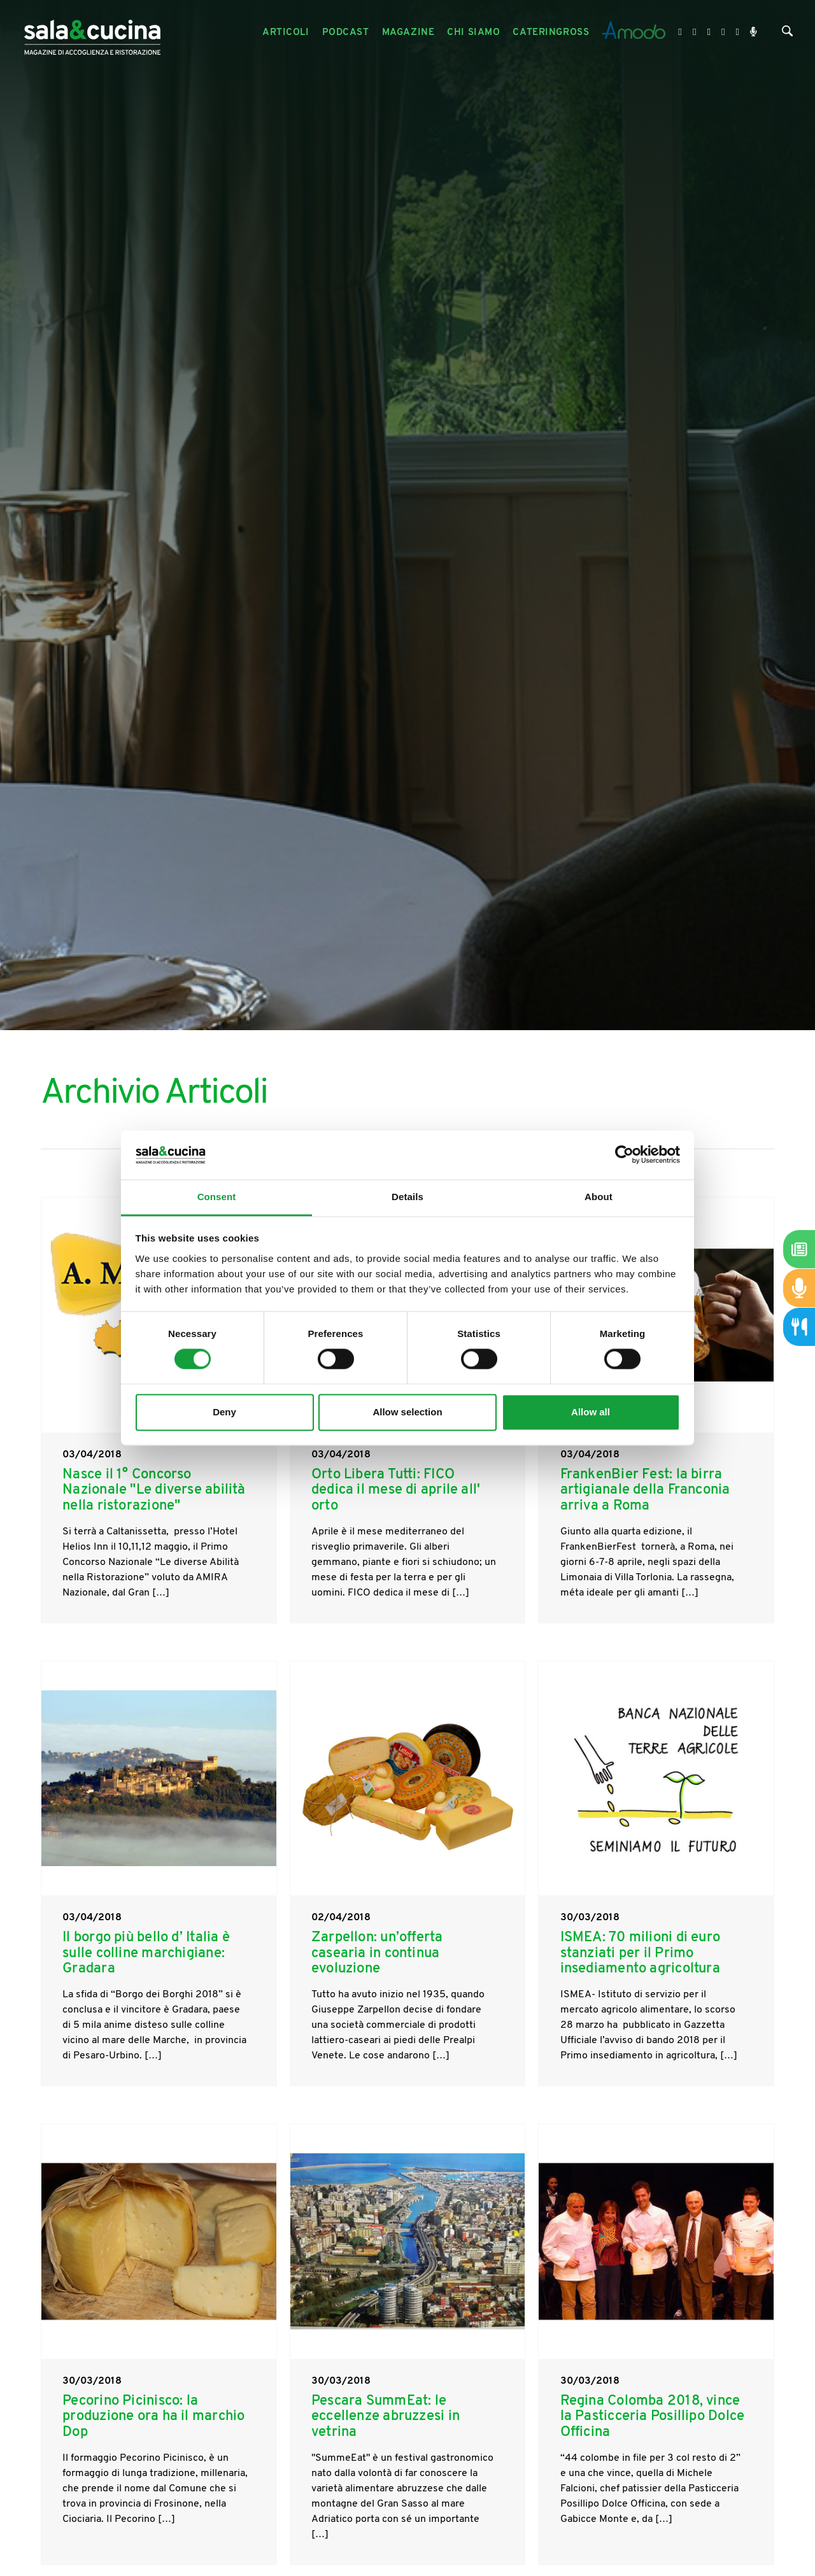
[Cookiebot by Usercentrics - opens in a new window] (624, 1154)
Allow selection (407, 1411)
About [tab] (599, 1196)
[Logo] (92, 32)
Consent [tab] (216, 1196)
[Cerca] (787, 34)
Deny (224, 1411)
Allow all (590, 1411)
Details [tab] (407, 1196)
